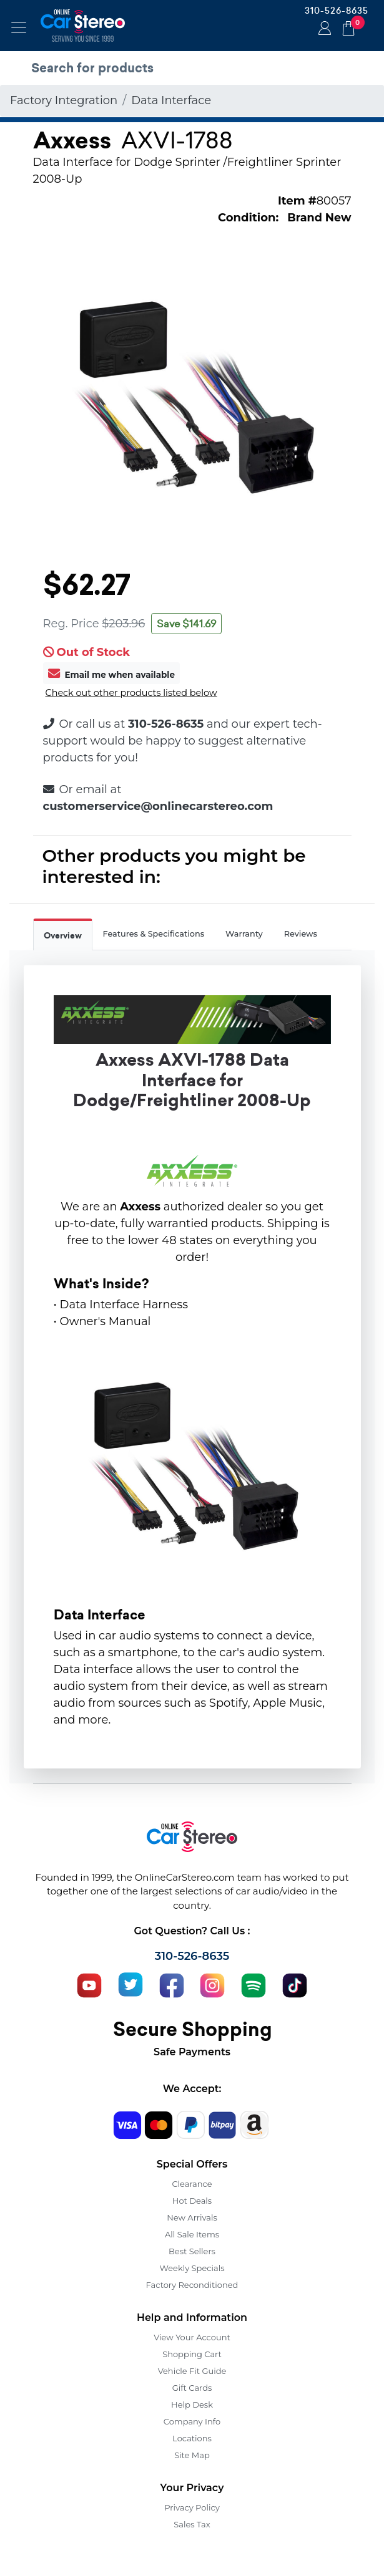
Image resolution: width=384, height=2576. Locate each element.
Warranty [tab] (244, 933)
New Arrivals (192, 2217)
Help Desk (192, 2405)
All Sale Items (192, 2234)
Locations (192, 2438)
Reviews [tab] (300, 933)
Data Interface (171, 100)
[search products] (195, 68)
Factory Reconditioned (192, 2285)
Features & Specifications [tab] (154, 933)
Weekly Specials (192, 2268)
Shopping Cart (192, 2354)
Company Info (192, 2421)
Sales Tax (192, 2524)
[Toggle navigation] (18, 27)
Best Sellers (192, 2251)
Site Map (192, 2455)
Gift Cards (192, 2388)
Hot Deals (192, 2201)
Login (323, 29)
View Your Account (192, 2337)
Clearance (192, 2184)
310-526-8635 (336, 10)
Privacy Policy (191, 2507)
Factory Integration (63, 100)
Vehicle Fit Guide (192, 2371)
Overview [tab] (63, 936)
